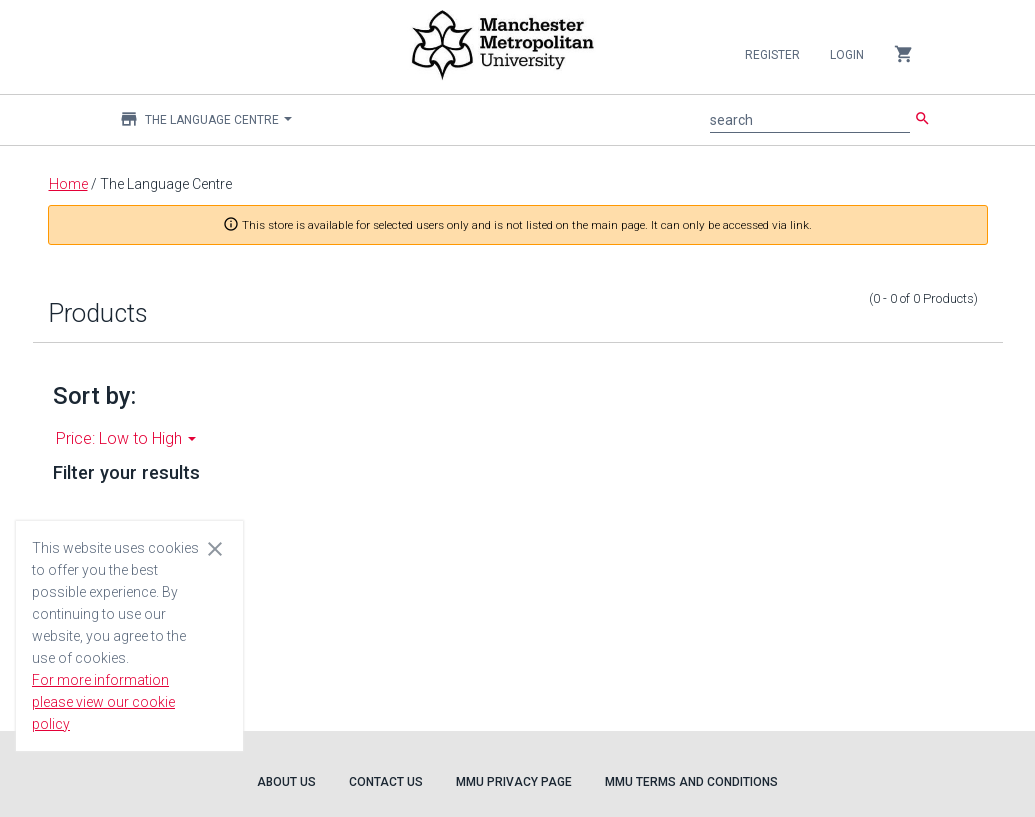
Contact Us (386, 782)
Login (847, 55)
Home (68, 184)
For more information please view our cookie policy (103, 702)
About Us (286, 782)
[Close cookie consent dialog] (215, 548)
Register (772, 55)
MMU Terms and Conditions (691, 782)
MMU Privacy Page (514, 782)
